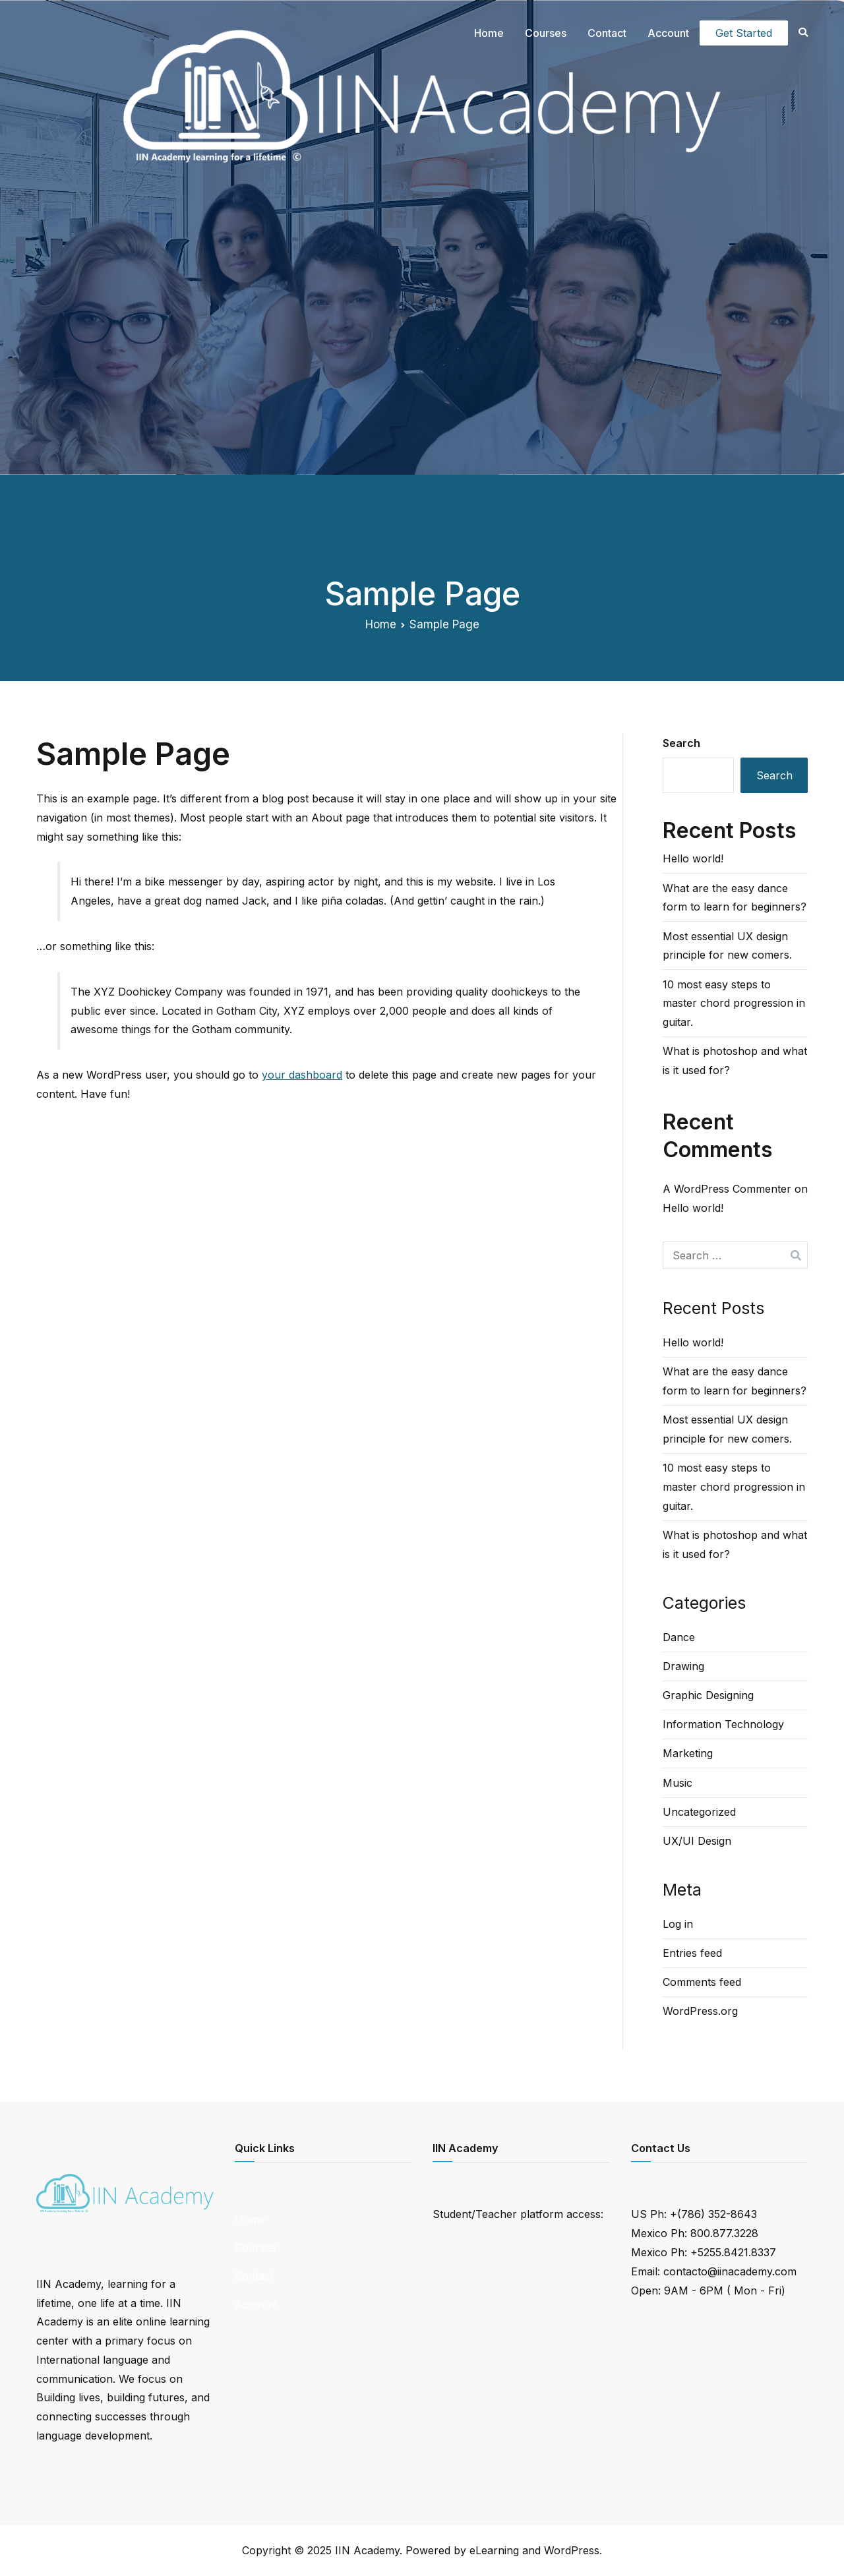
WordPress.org (700, 2011)
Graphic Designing (708, 1695)
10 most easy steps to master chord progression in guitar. (734, 1003)
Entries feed (692, 1953)
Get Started (743, 33)
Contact (607, 33)
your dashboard (302, 1074)
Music (677, 1782)
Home (489, 33)
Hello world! (693, 858)
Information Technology (723, 1724)
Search (681, 743)
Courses (545, 33)
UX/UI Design (697, 1840)
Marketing (688, 1753)
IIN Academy (367, 2550)
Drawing (683, 1666)
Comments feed (702, 1982)
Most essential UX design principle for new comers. (727, 946)
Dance (679, 1637)
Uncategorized (699, 1811)
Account (668, 33)
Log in (678, 1924)
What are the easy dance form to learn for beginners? (734, 898)
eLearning (494, 2550)
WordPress (571, 2550)
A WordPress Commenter (727, 1188)
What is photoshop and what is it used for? (735, 1060)
